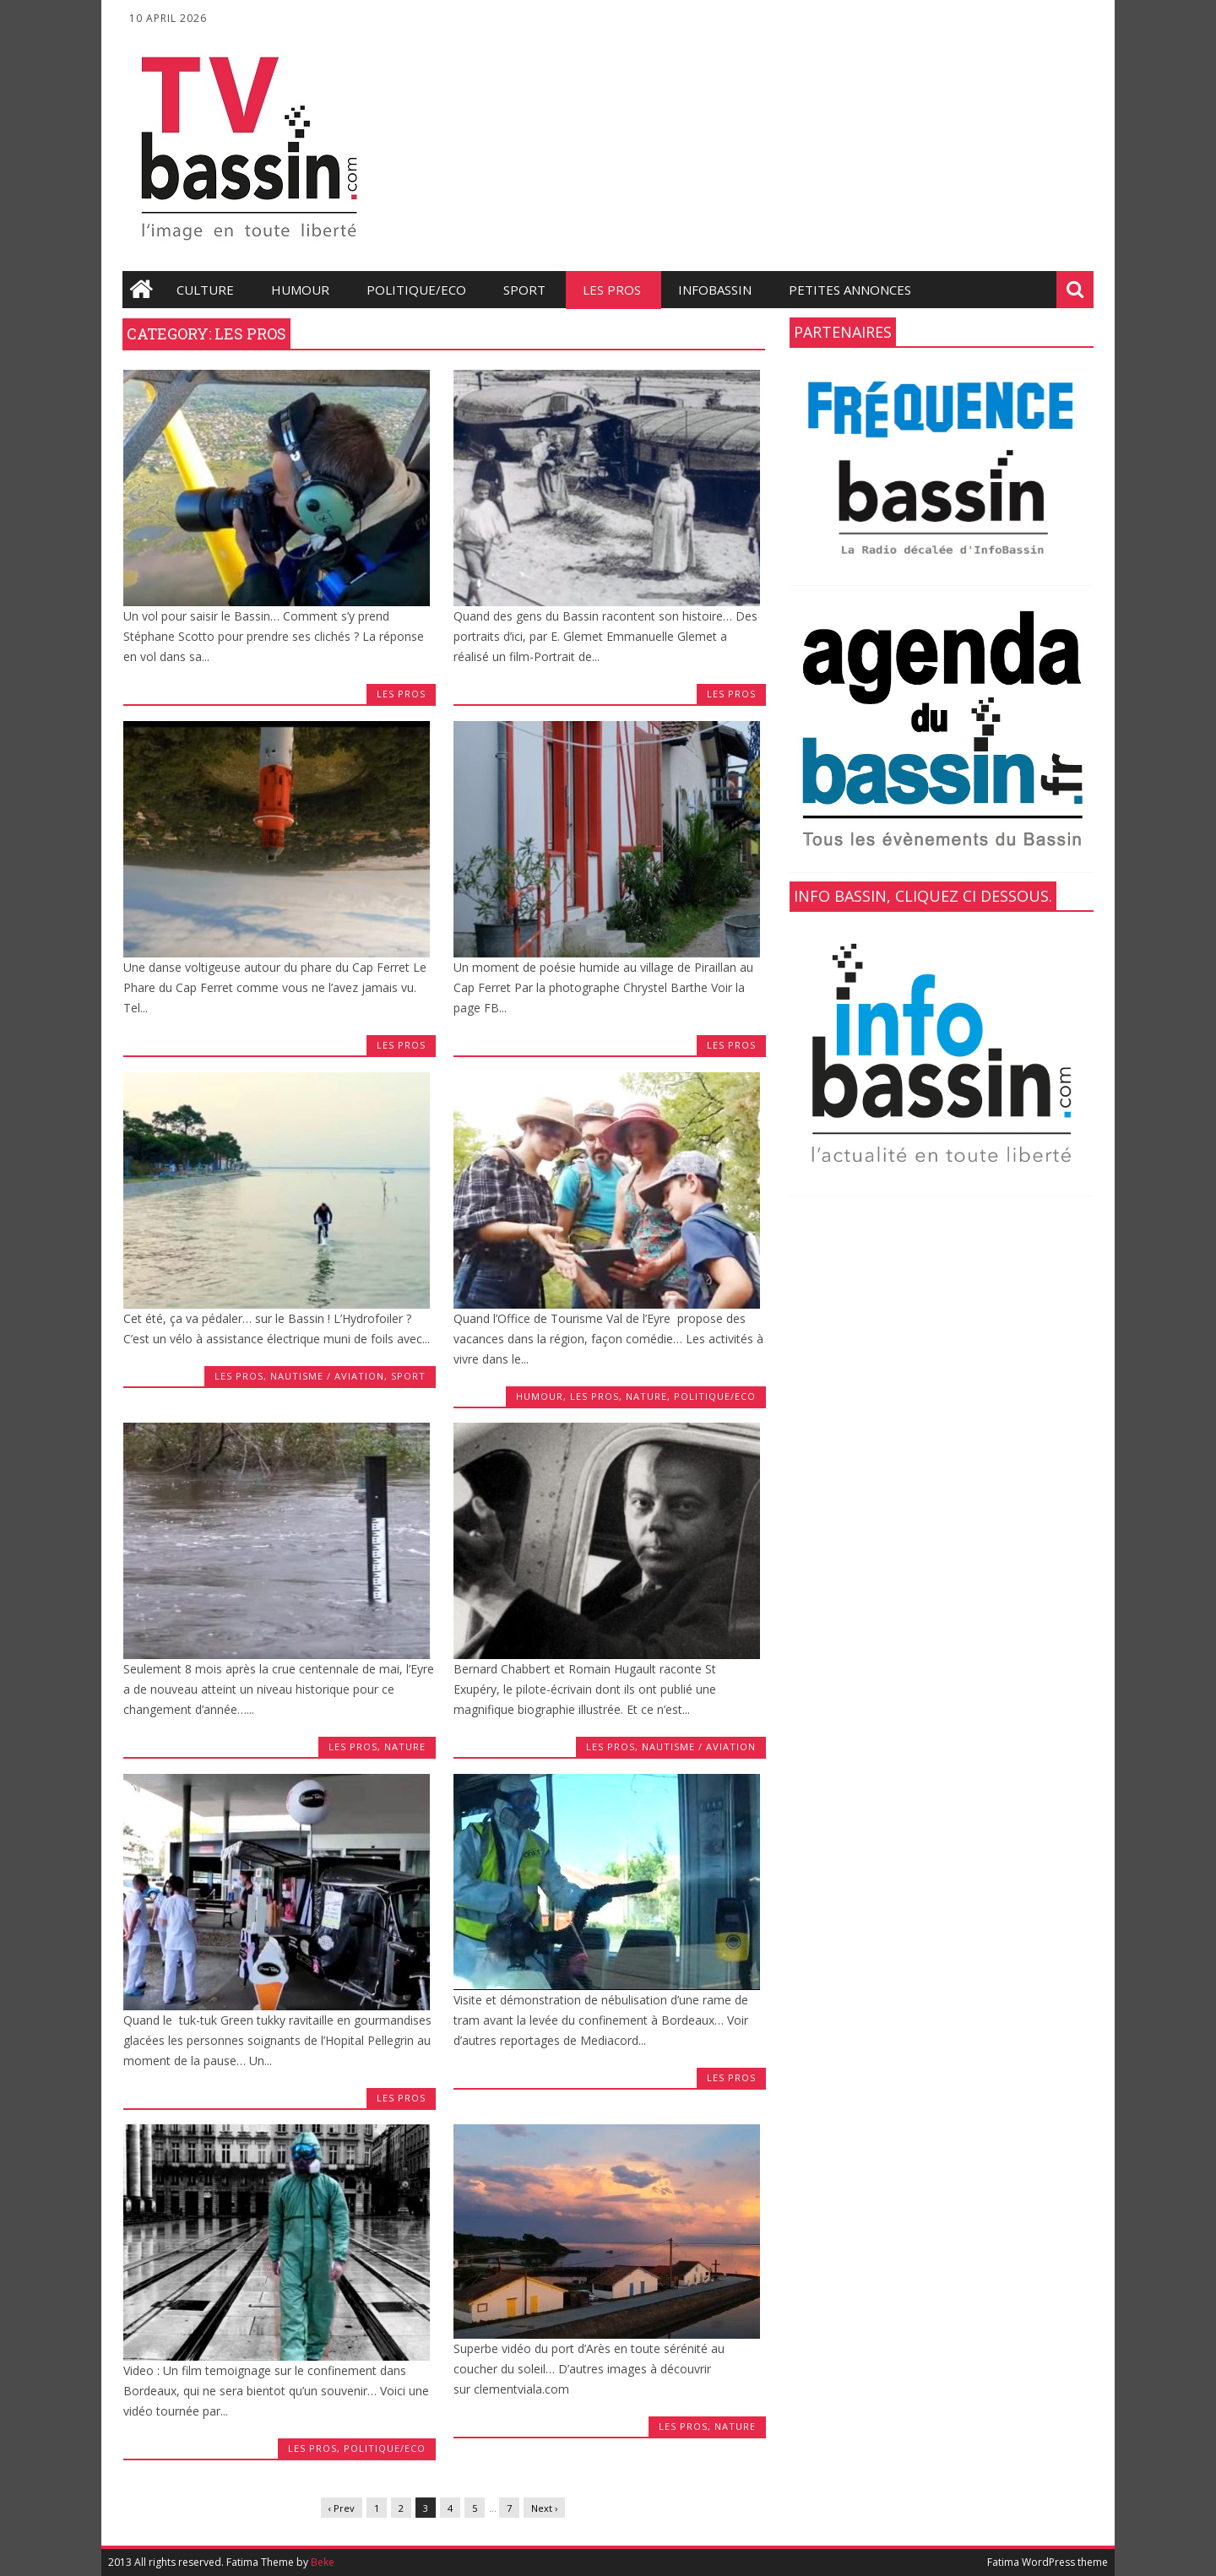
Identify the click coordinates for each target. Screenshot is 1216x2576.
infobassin (715, 289)
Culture (205, 289)
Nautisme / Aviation (327, 1375)
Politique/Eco (416, 289)
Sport (524, 289)
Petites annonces (850, 289)
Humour (300, 289)
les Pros (612, 289)
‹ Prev (341, 2508)
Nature (646, 1396)
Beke (322, 2562)
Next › (544, 2508)
